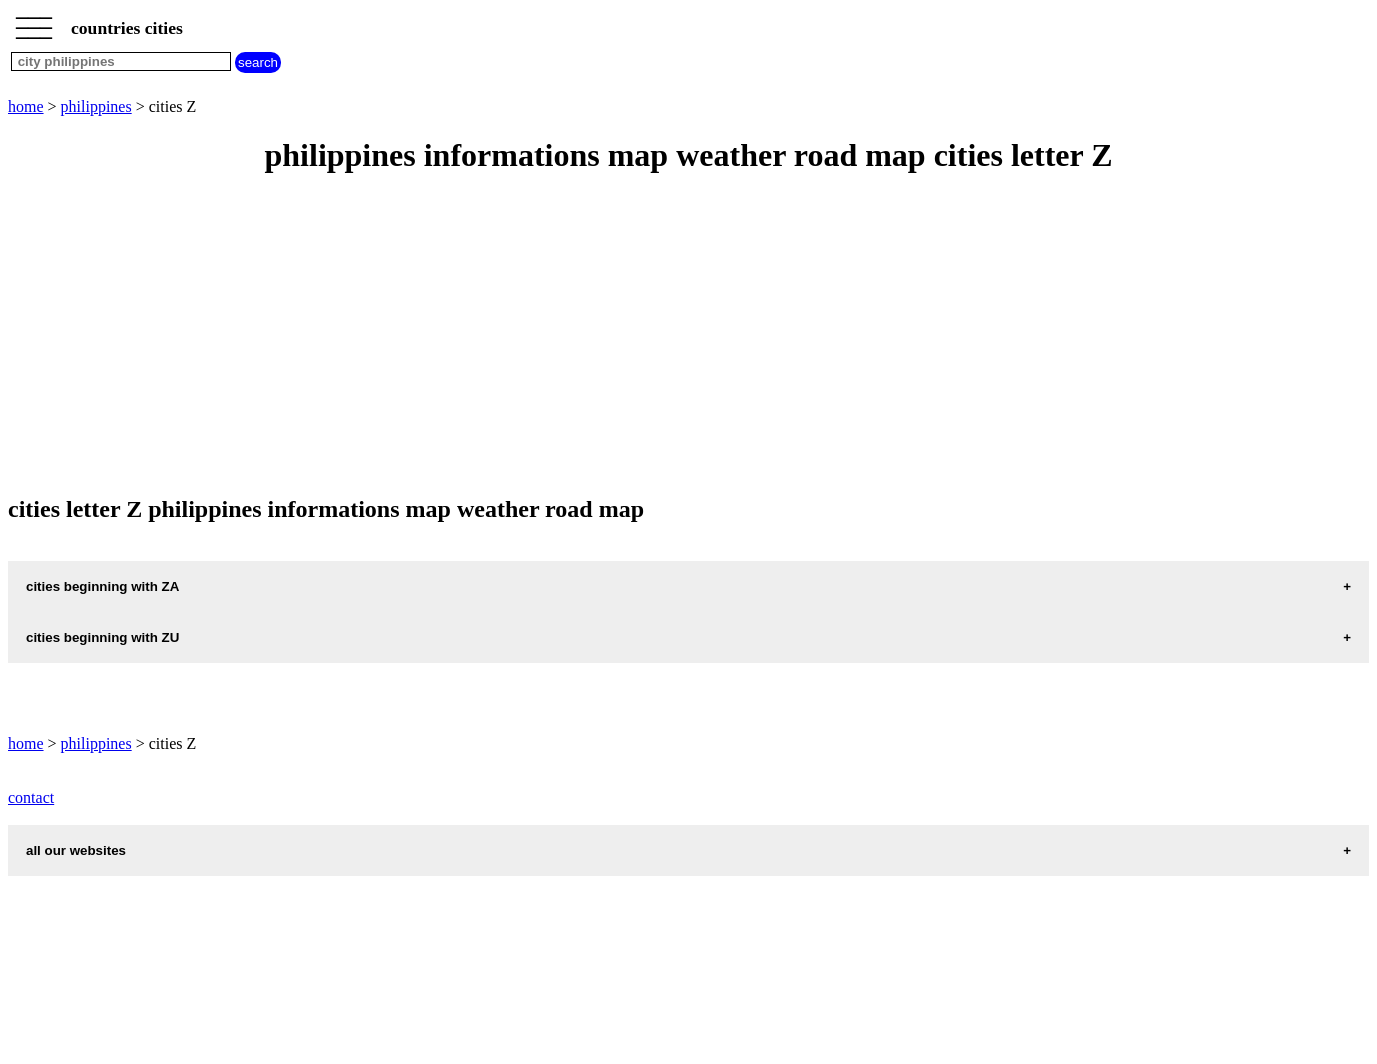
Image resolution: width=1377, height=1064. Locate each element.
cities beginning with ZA (102, 586)
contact (31, 797)
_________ (34, 22)
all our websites (76, 850)
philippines (96, 106)
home (26, 106)
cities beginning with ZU (102, 637)
